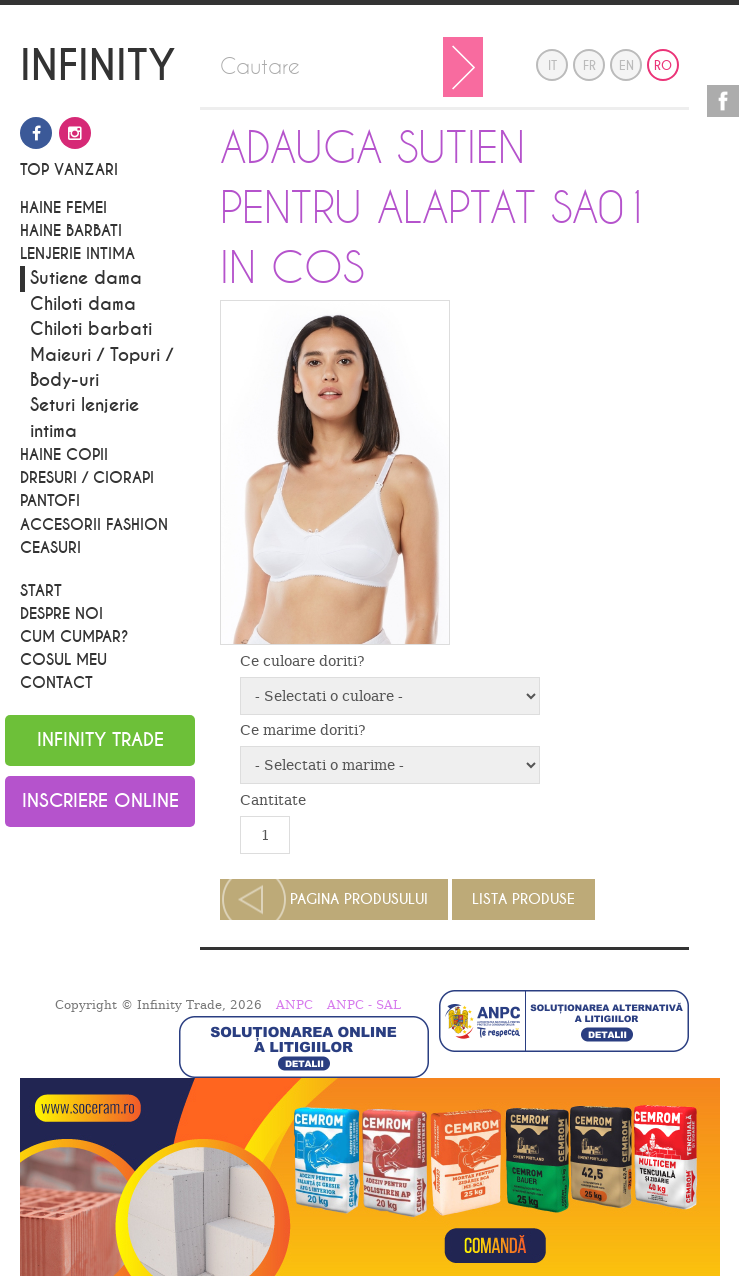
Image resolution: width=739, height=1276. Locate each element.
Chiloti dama (83, 304)
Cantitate (273, 800)
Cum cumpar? (74, 637)
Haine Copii (64, 455)
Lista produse (523, 899)
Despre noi (61, 614)
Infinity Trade (100, 740)
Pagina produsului (359, 899)
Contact (56, 683)
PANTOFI (50, 501)
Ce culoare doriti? (302, 661)
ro (663, 66)
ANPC (294, 1005)
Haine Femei (63, 208)
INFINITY (98, 67)
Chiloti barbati (91, 329)
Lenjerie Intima (77, 254)
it (552, 66)
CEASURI (50, 548)
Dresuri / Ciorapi (87, 478)
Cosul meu (63, 660)
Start (41, 591)
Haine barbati (71, 231)
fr (589, 66)
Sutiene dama (86, 278)
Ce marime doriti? (303, 730)
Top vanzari (69, 170)
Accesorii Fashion (94, 525)
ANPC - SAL (364, 1005)
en (626, 66)
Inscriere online (100, 801)
